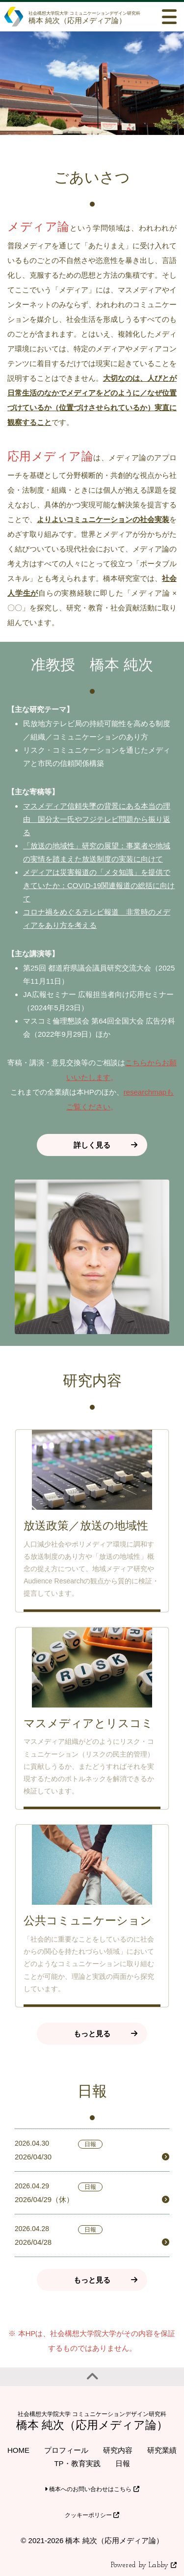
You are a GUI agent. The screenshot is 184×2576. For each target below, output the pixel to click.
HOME (18, 2450)
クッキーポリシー (92, 2515)
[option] (92, 83)
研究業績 (162, 2450)
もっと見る (92, 2033)
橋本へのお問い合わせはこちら (92, 2489)
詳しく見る (92, 1145)
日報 (122, 2463)
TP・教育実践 (77, 2463)
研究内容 (117, 2450)
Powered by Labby (144, 2565)
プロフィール (66, 2450)
